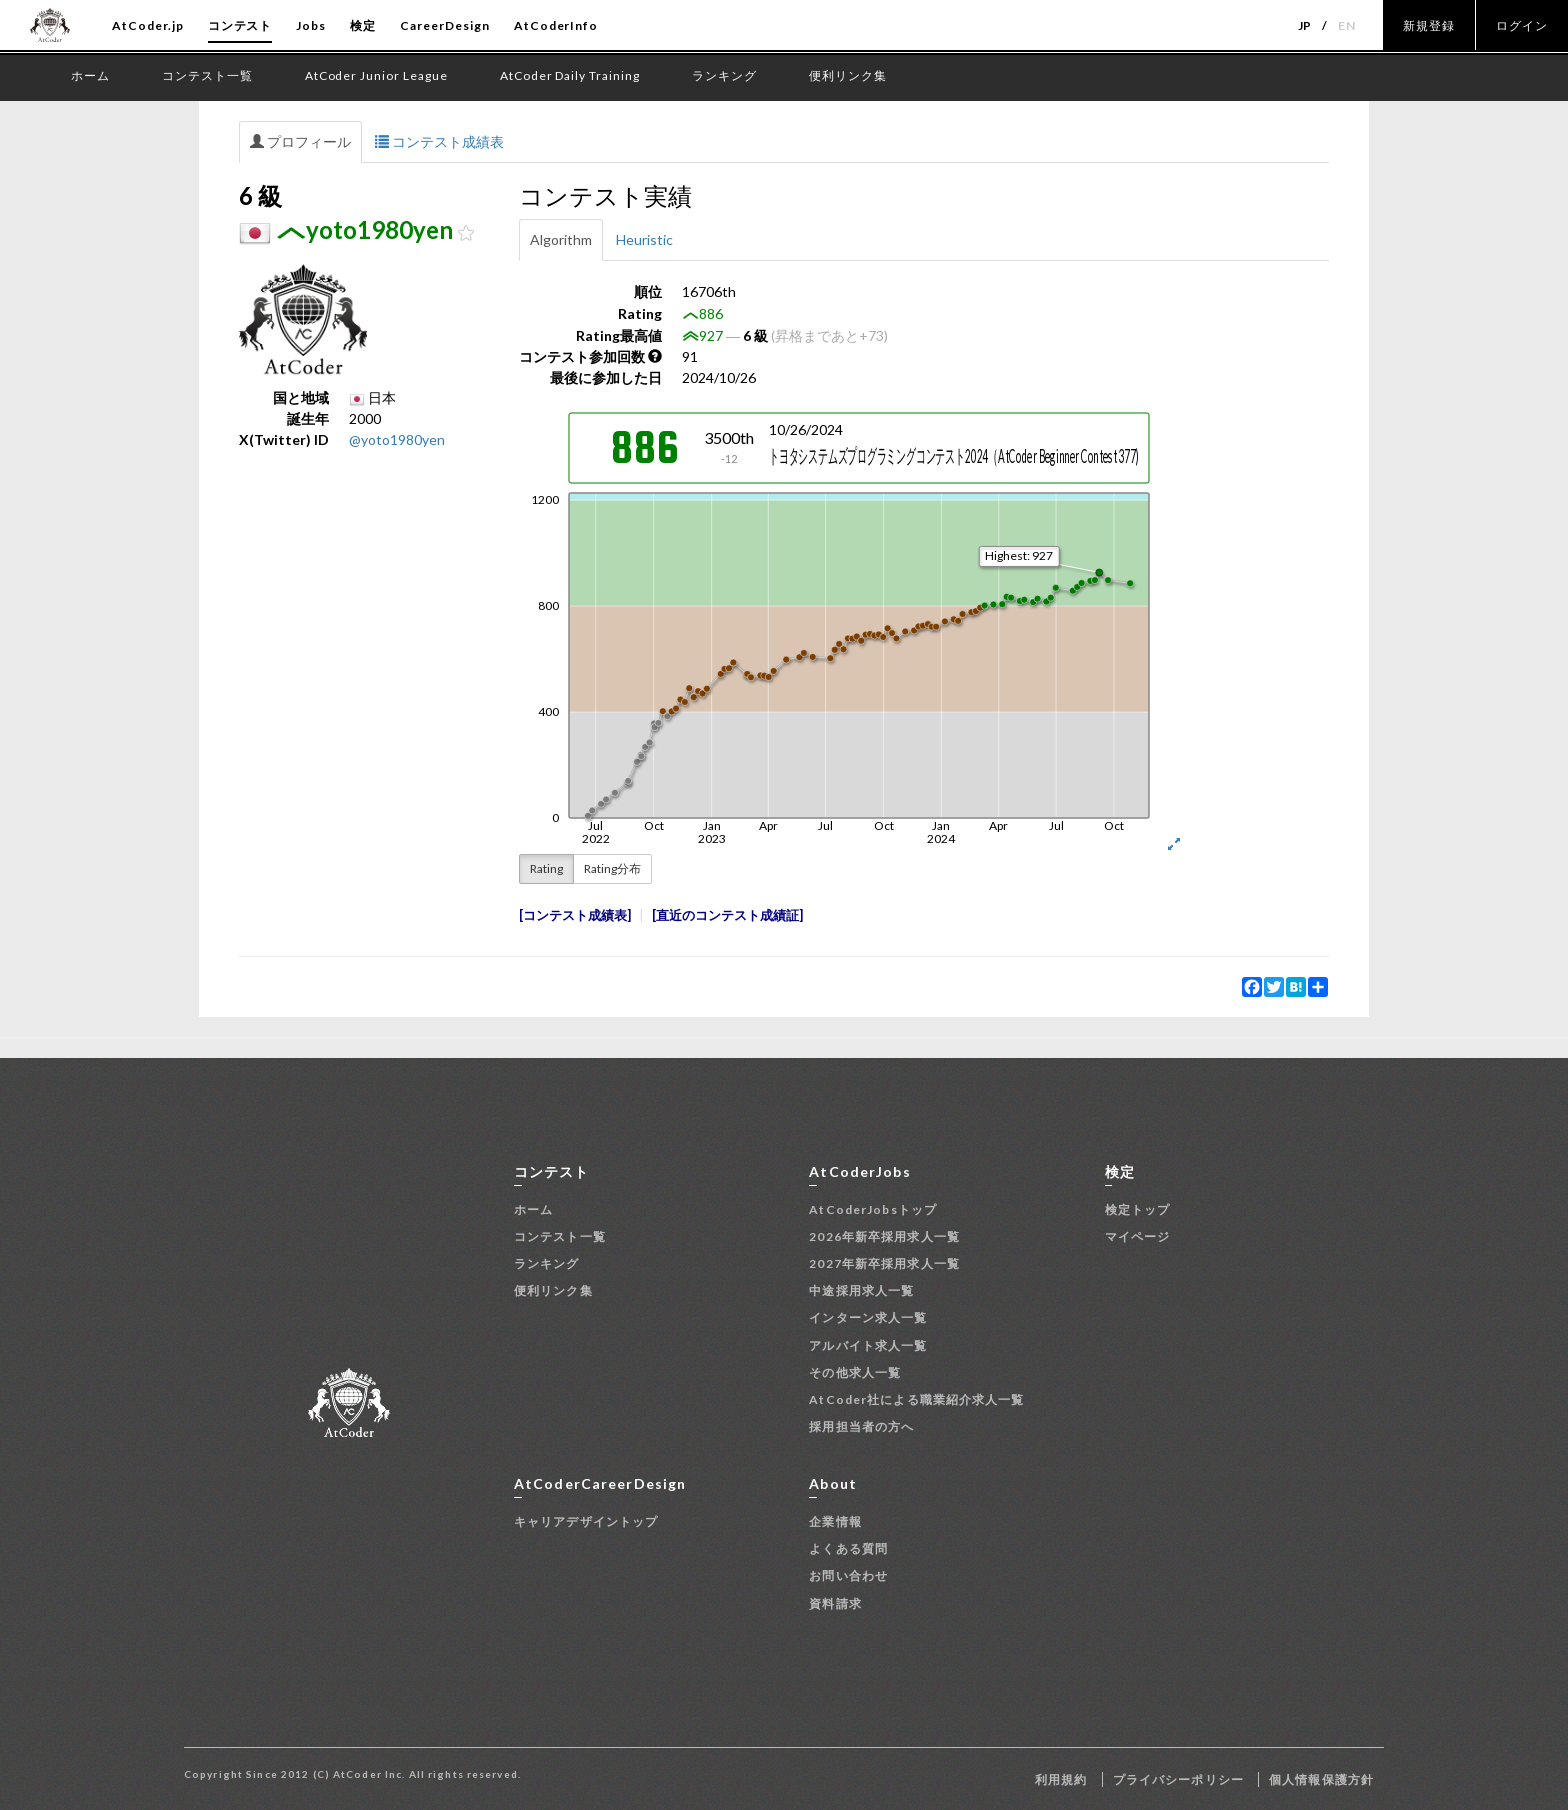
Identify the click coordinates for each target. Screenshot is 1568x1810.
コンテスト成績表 (439, 141)
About (833, 1483)
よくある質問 (848, 1548)
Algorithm (561, 239)
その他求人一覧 (855, 1372)
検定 (363, 25)
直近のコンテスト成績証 (727, 915)
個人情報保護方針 (1321, 1779)
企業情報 (835, 1521)
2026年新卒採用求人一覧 (884, 1236)
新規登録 (1429, 25)
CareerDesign (445, 25)
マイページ (1138, 1236)
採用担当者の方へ (861, 1426)
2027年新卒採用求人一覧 (884, 1263)
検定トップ (1138, 1209)
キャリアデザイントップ (586, 1521)
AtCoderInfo (556, 25)
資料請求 (835, 1603)
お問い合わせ (848, 1575)
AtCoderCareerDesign (600, 1483)
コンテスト (240, 25)
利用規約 (1061, 1779)
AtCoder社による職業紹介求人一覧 (916, 1399)
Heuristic (644, 239)
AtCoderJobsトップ (873, 1209)
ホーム (533, 1209)
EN (1347, 25)
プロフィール (300, 141)
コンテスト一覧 (560, 1236)
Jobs (311, 25)
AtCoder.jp (148, 25)
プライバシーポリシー (1178, 1779)
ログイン (1522, 25)
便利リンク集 (553, 1290)
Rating (546, 868)
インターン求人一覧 (868, 1317)
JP (1305, 25)
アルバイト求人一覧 (868, 1345)
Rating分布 (612, 868)
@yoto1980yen (397, 439)
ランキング (547, 1263)
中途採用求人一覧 (861, 1290)
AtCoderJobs (859, 1171)
